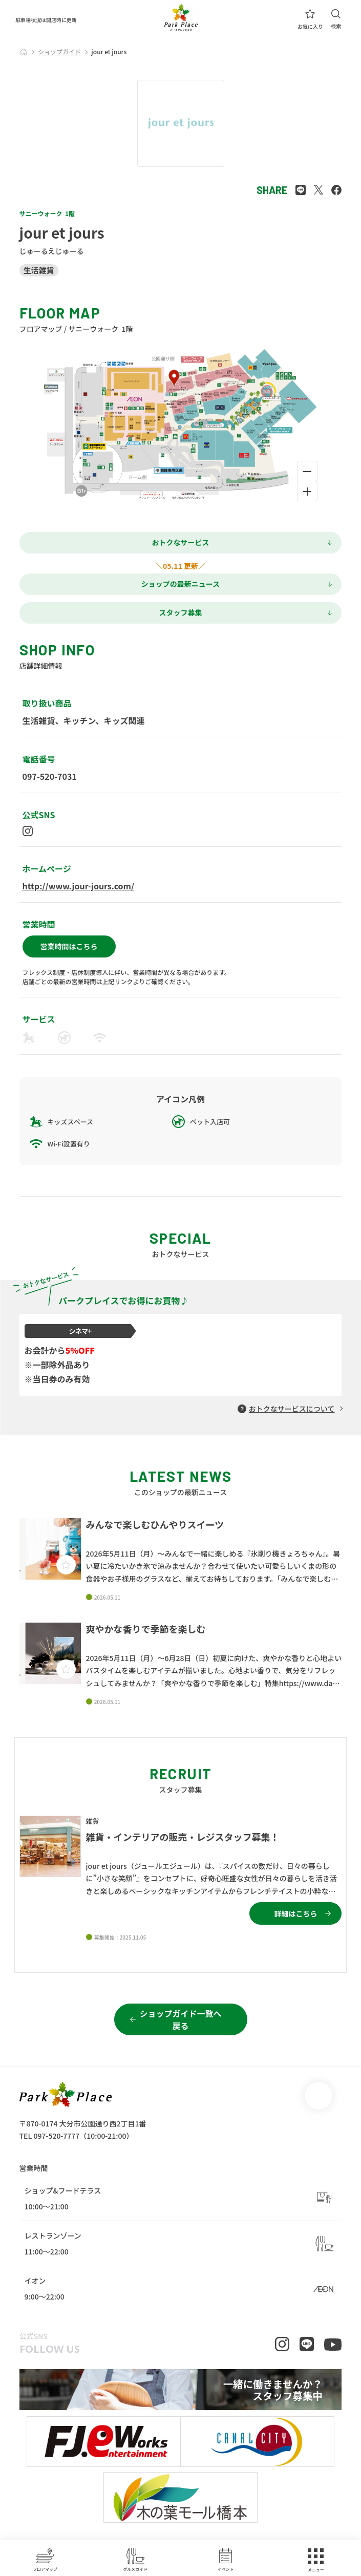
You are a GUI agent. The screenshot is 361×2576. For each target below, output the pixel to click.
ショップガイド (59, 51)
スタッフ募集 (180, 612)
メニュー (316, 2560)
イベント (226, 2559)
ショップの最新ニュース (180, 584)
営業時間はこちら (69, 946)
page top (318, 2096)
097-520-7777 (56, 2136)
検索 (336, 19)
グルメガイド (135, 2559)
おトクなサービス (180, 542)
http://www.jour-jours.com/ (79, 886)
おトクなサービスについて (292, 1408)
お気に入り (310, 19)
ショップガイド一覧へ (180, 2019)
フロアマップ (45, 2559)
